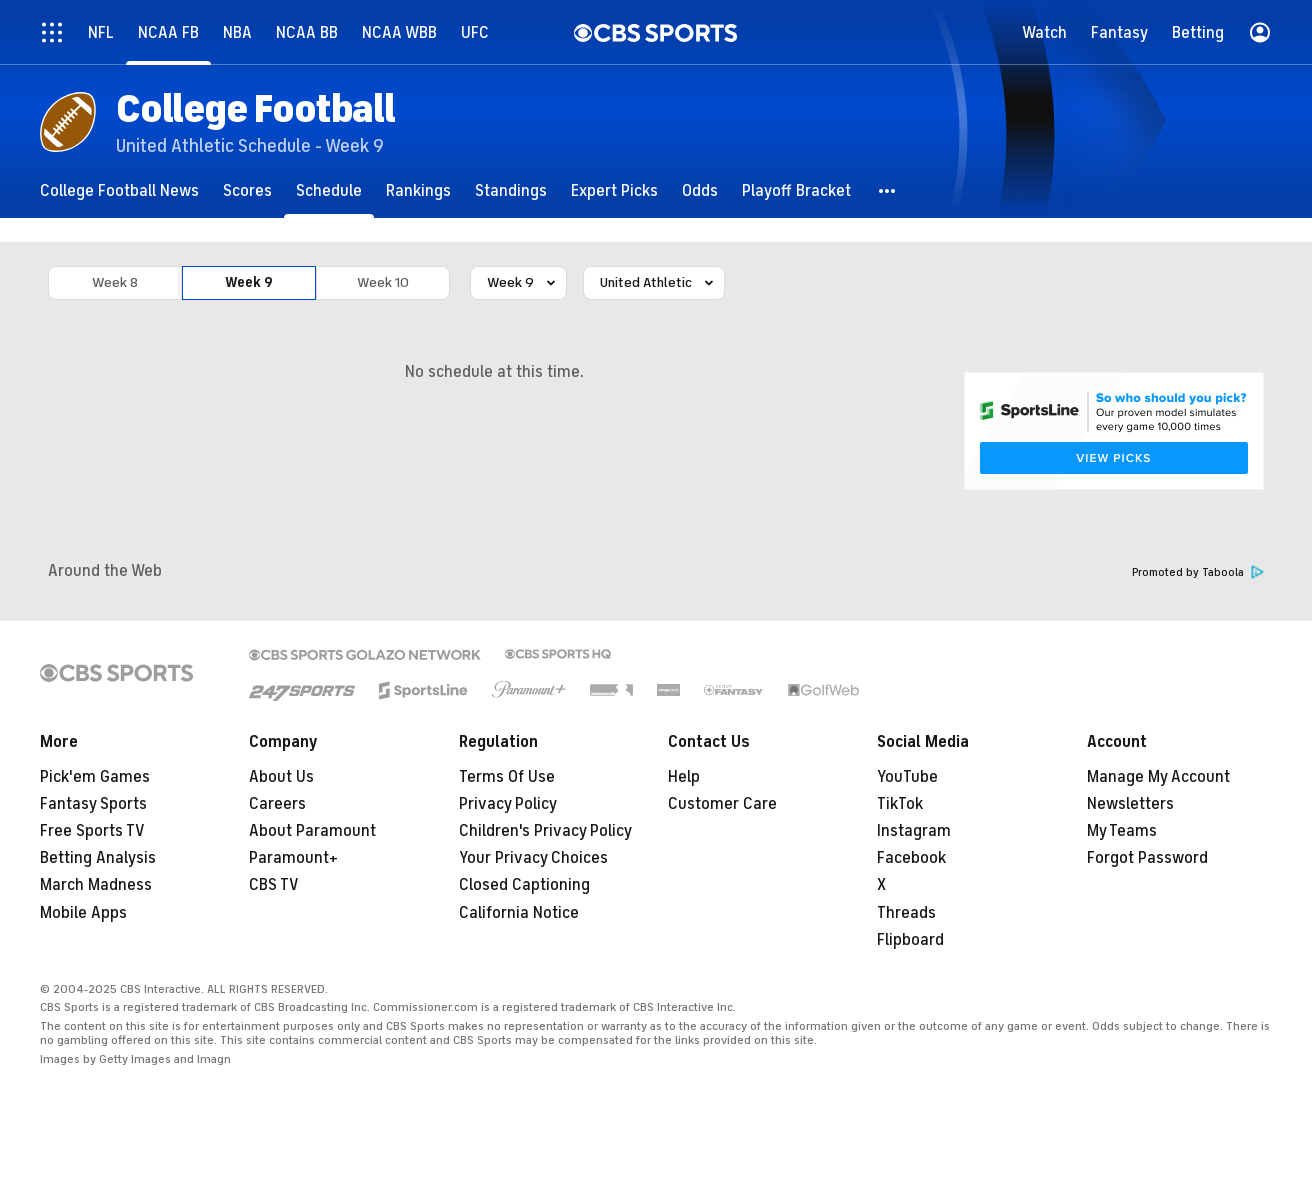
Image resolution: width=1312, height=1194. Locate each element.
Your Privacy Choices (533, 858)
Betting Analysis (98, 858)
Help (684, 777)
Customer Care (722, 804)
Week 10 (383, 282)
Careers (277, 804)
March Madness (96, 885)
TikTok (900, 804)
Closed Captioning (524, 885)
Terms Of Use (507, 777)
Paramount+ (293, 858)
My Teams (1122, 831)
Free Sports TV (92, 831)
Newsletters (1130, 804)
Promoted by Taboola (1198, 572)
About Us (281, 777)
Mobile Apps (83, 913)
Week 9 (249, 282)
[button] (888, 190)
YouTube (907, 777)
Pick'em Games (95, 777)
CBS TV (274, 885)
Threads (906, 913)
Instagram (914, 831)
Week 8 (115, 282)
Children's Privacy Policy (545, 831)
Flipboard (910, 940)
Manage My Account (1158, 777)
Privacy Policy (508, 804)
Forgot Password (1147, 858)
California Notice (519, 913)
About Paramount (312, 831)
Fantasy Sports (93, 804)
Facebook (911, 858)
